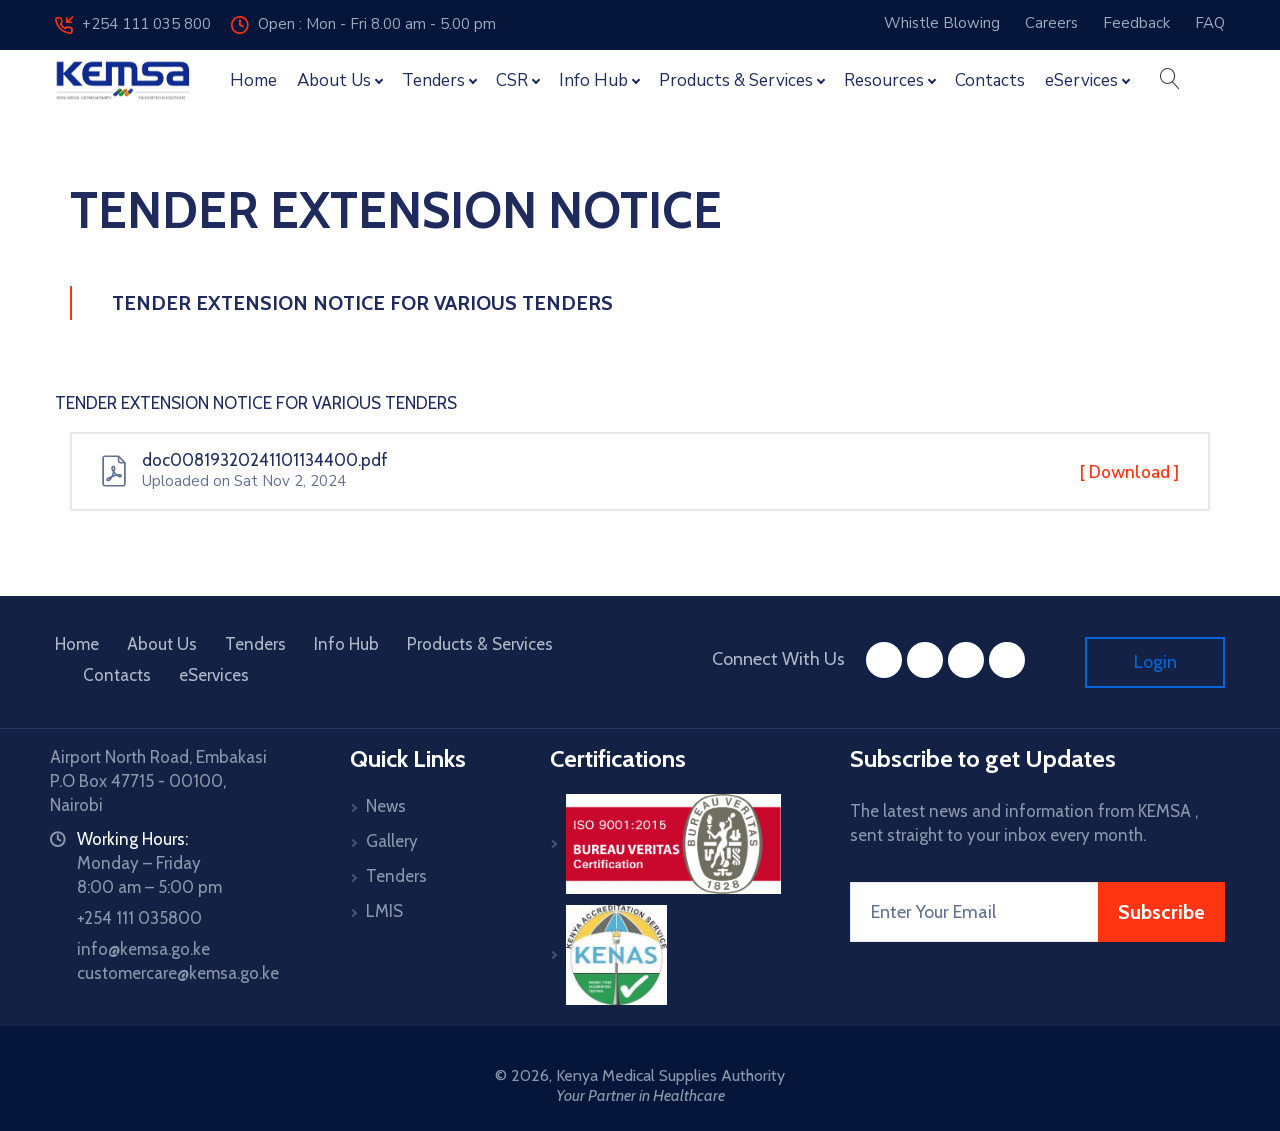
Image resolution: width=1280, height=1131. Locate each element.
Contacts (990, 80)
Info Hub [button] (593, 80)
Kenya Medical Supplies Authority (670, 1075)
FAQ (1210, 23)
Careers (1051, 23)
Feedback (1136, 23)
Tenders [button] (433, 80)
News (386, 806)
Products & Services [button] (736, 80)
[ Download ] (1129, 471)
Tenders (255, 644)
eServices (214, 675)
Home (253, 80)
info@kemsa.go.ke (143, 949)
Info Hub (346, 644)
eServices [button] (1081, 80)
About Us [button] (334, 80)
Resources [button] (884, 80)
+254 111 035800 (139, 918)
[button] (1169, 81)
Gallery (392, 841)
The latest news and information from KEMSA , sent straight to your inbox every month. (1024, 823)
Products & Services (480, 644)
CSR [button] (512, 80)
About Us (162, 644)
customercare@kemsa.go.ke (178, 973)
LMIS (384, 911)
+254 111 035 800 (133, 24)
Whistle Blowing (942, 23)
